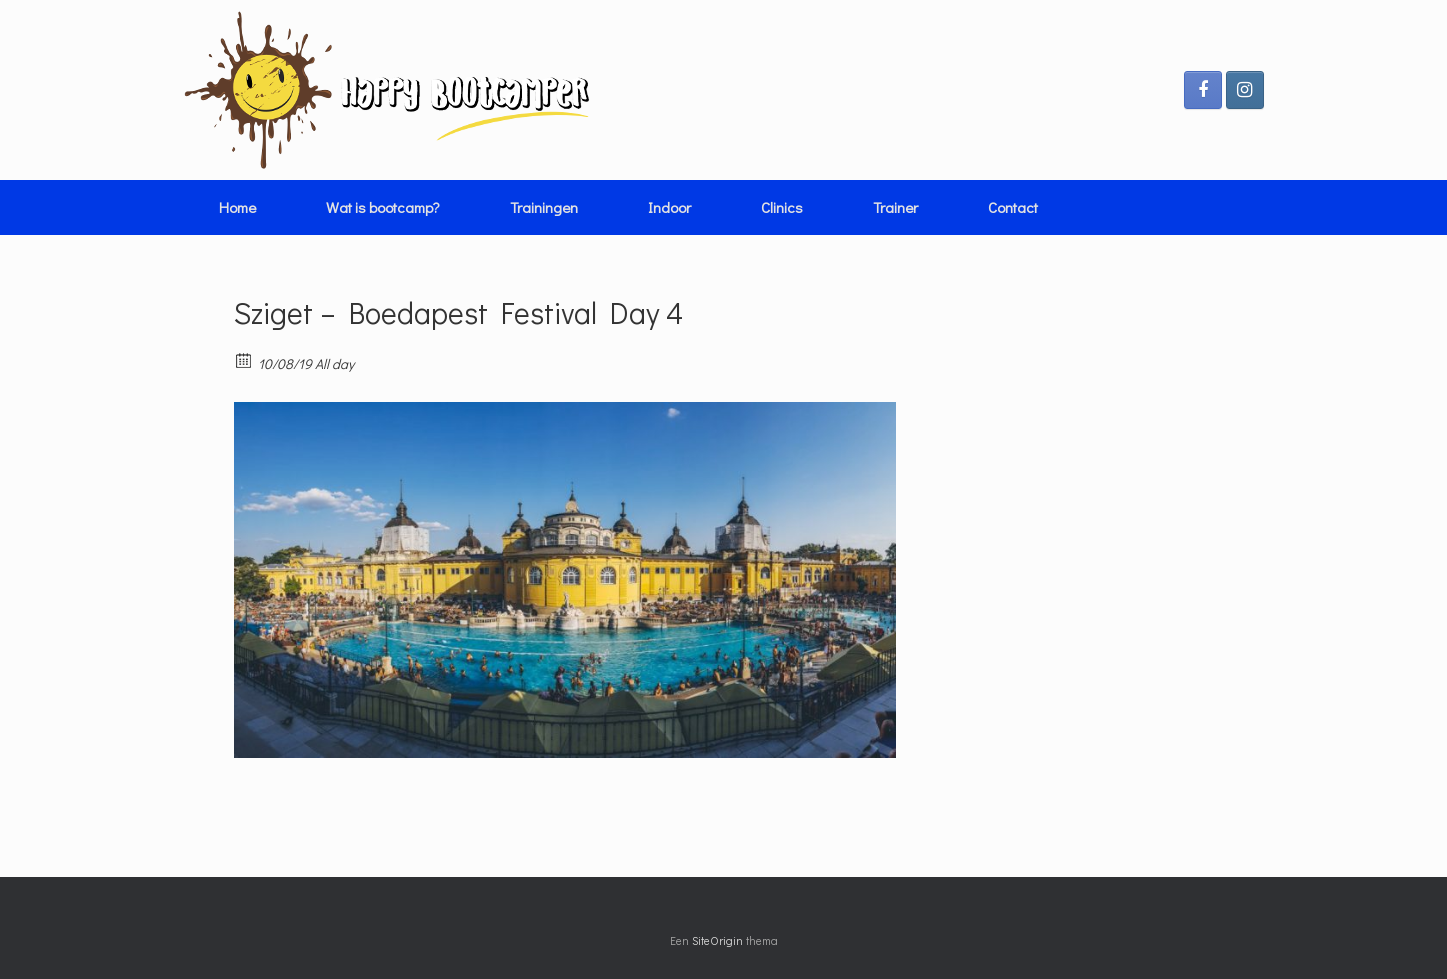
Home (237, 207)
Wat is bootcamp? (383, 207)
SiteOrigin (717, 940)
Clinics (782, 207)
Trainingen (544, 207)
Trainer (895, 207)
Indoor (669, 207)
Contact (1013, 207)
